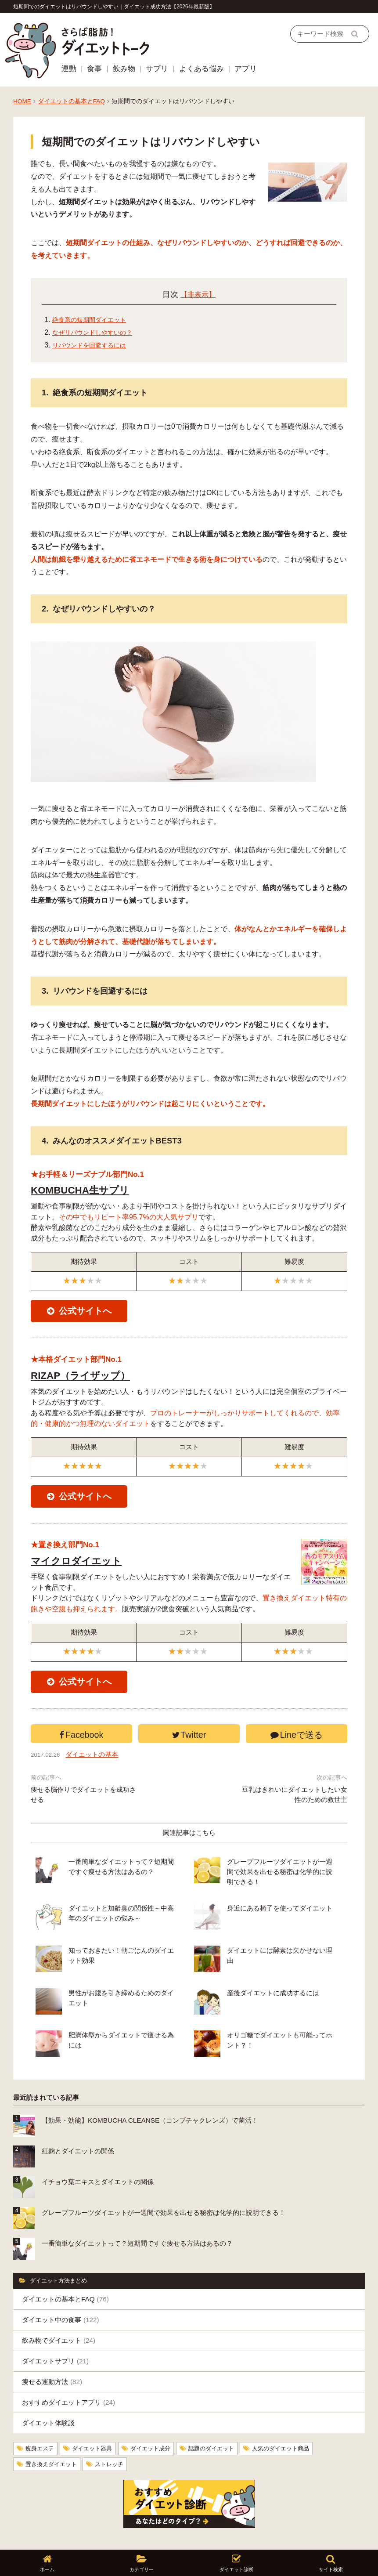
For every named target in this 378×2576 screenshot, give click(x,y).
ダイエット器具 (96, 2419)
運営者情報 (54, 2534)
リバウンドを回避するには (94, 344)
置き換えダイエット (53, 2434)
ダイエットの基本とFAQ (71, 100)
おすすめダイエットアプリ (68, 2373)
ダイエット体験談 (48, 2393)
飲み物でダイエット (58, 2311)
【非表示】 (198, 293)
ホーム (22, 2534)
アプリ (245, 68)
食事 (94, 68)
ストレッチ (114, 2434)
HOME (22, 100)
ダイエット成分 (157, 2419)
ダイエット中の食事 (60, 2290)
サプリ (157, 68)
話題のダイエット (221, 2419)
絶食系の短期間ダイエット (94, 318)
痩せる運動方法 (52, 2352)
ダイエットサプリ (55, 2331)
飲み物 (124, 68)
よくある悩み (201, 68)
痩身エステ (40, 2419)
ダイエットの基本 (97, 1769)
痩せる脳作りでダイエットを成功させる (83, 1810)
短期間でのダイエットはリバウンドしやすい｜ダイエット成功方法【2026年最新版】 (114, 7)
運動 (68, 68)
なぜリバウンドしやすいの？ (98, 331)
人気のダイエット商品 (295, 2419)
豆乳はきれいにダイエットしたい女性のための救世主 (294, 1810)
